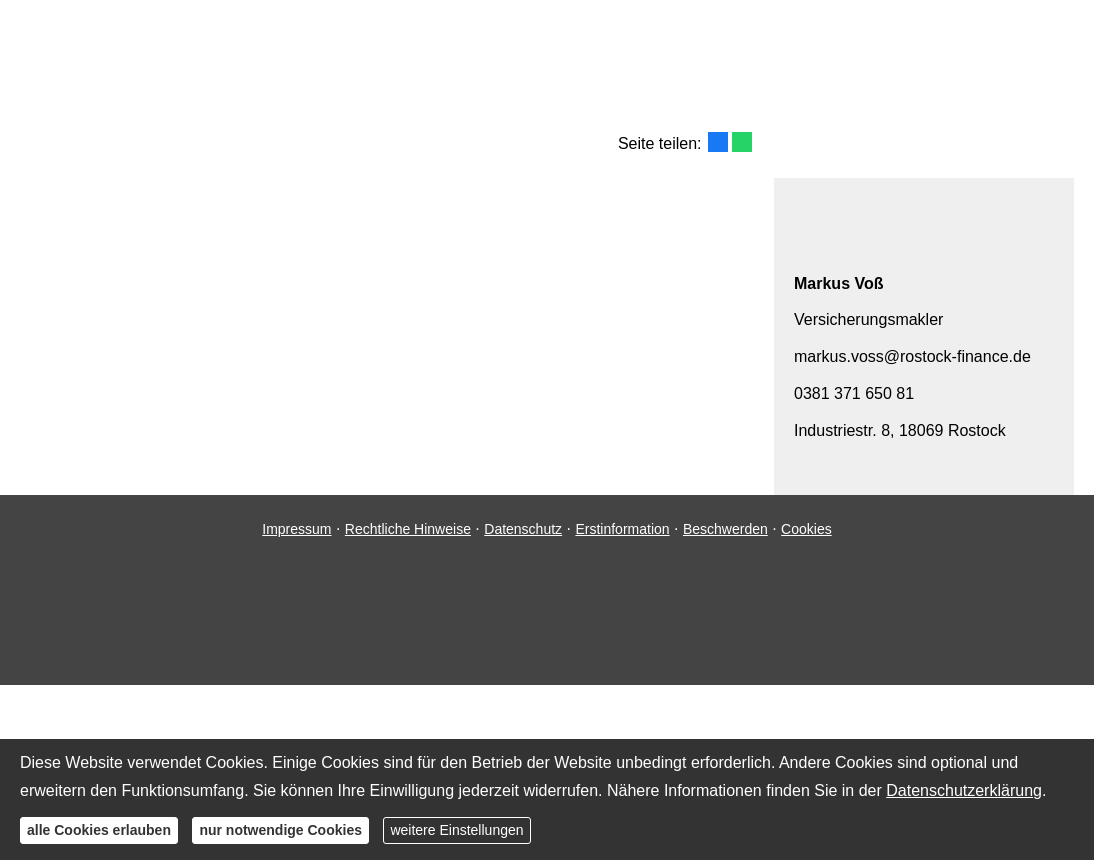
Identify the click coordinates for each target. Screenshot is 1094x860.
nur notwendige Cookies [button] (280, 830)
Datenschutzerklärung (964, 790)
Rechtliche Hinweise (408, 529)
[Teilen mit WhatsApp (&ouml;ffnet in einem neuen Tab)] (742, 142)
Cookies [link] (806, 529)
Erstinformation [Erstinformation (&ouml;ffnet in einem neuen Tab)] (622, 529)
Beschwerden (725, 529)
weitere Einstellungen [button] (456, 830)
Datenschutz (523, 529)
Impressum (296, 529)
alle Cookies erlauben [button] (99, 830)
